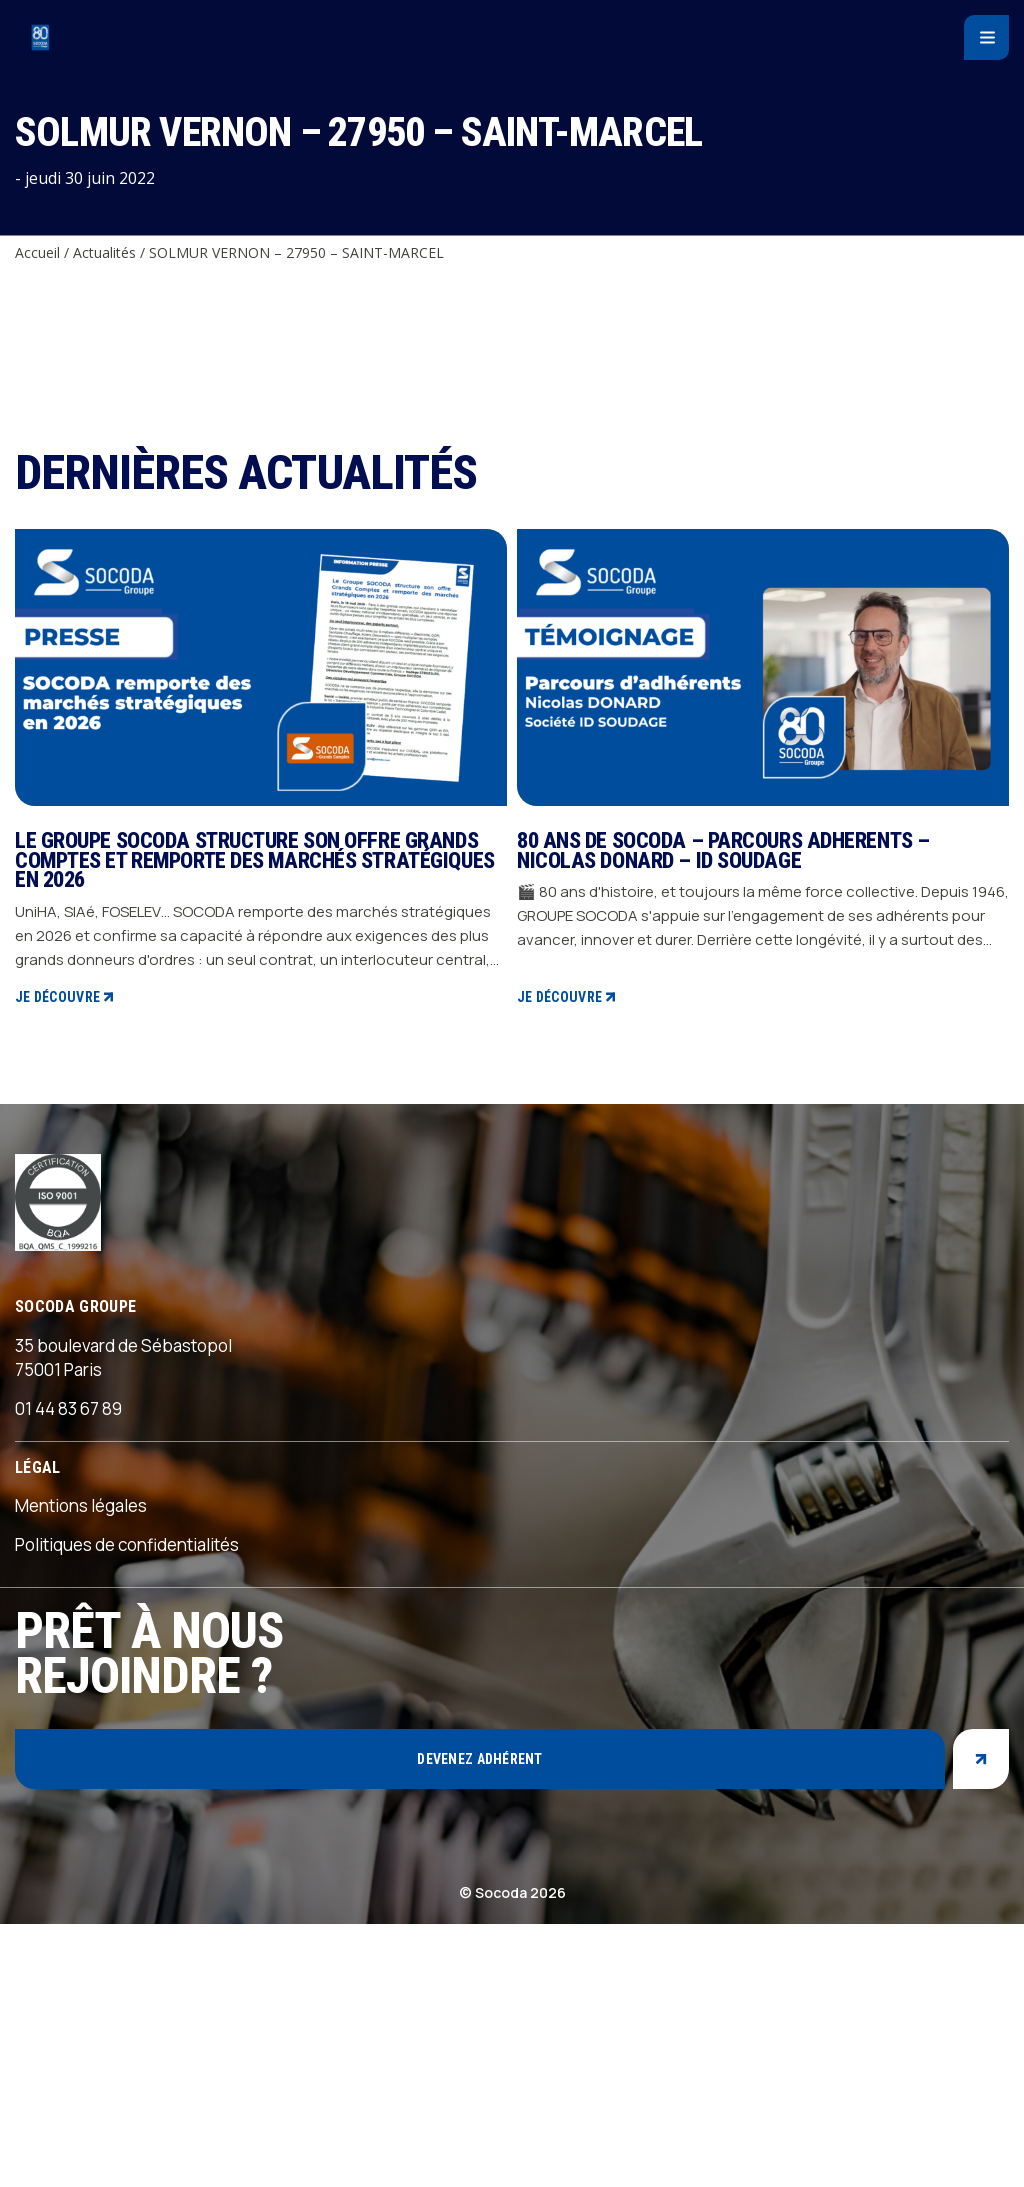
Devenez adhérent (479, 2021)
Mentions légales (81, 1768)
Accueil (37, 252)
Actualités (104, 252)
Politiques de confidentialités (127, 1807)
